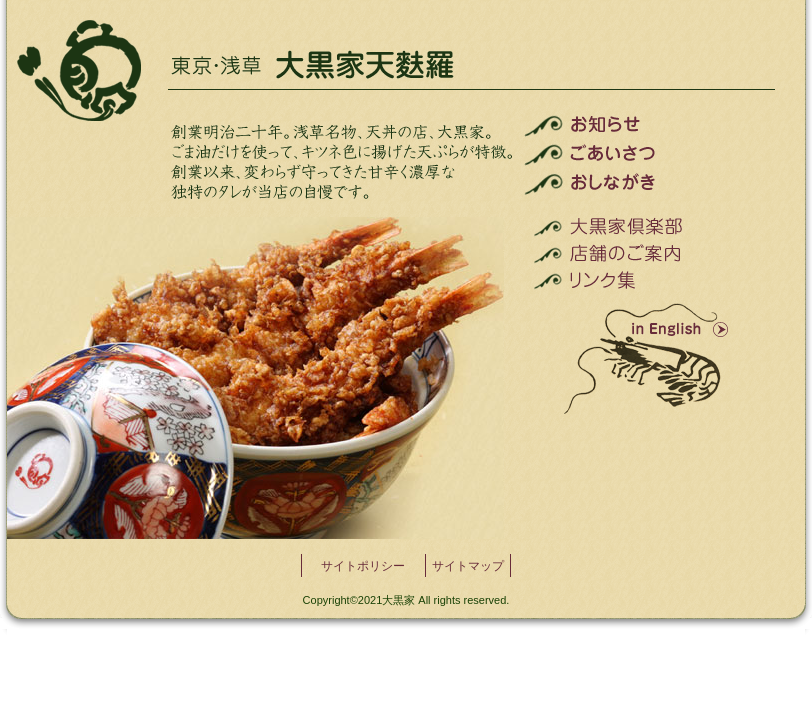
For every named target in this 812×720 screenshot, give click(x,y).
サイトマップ (468, 566)
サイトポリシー (363, 566)
